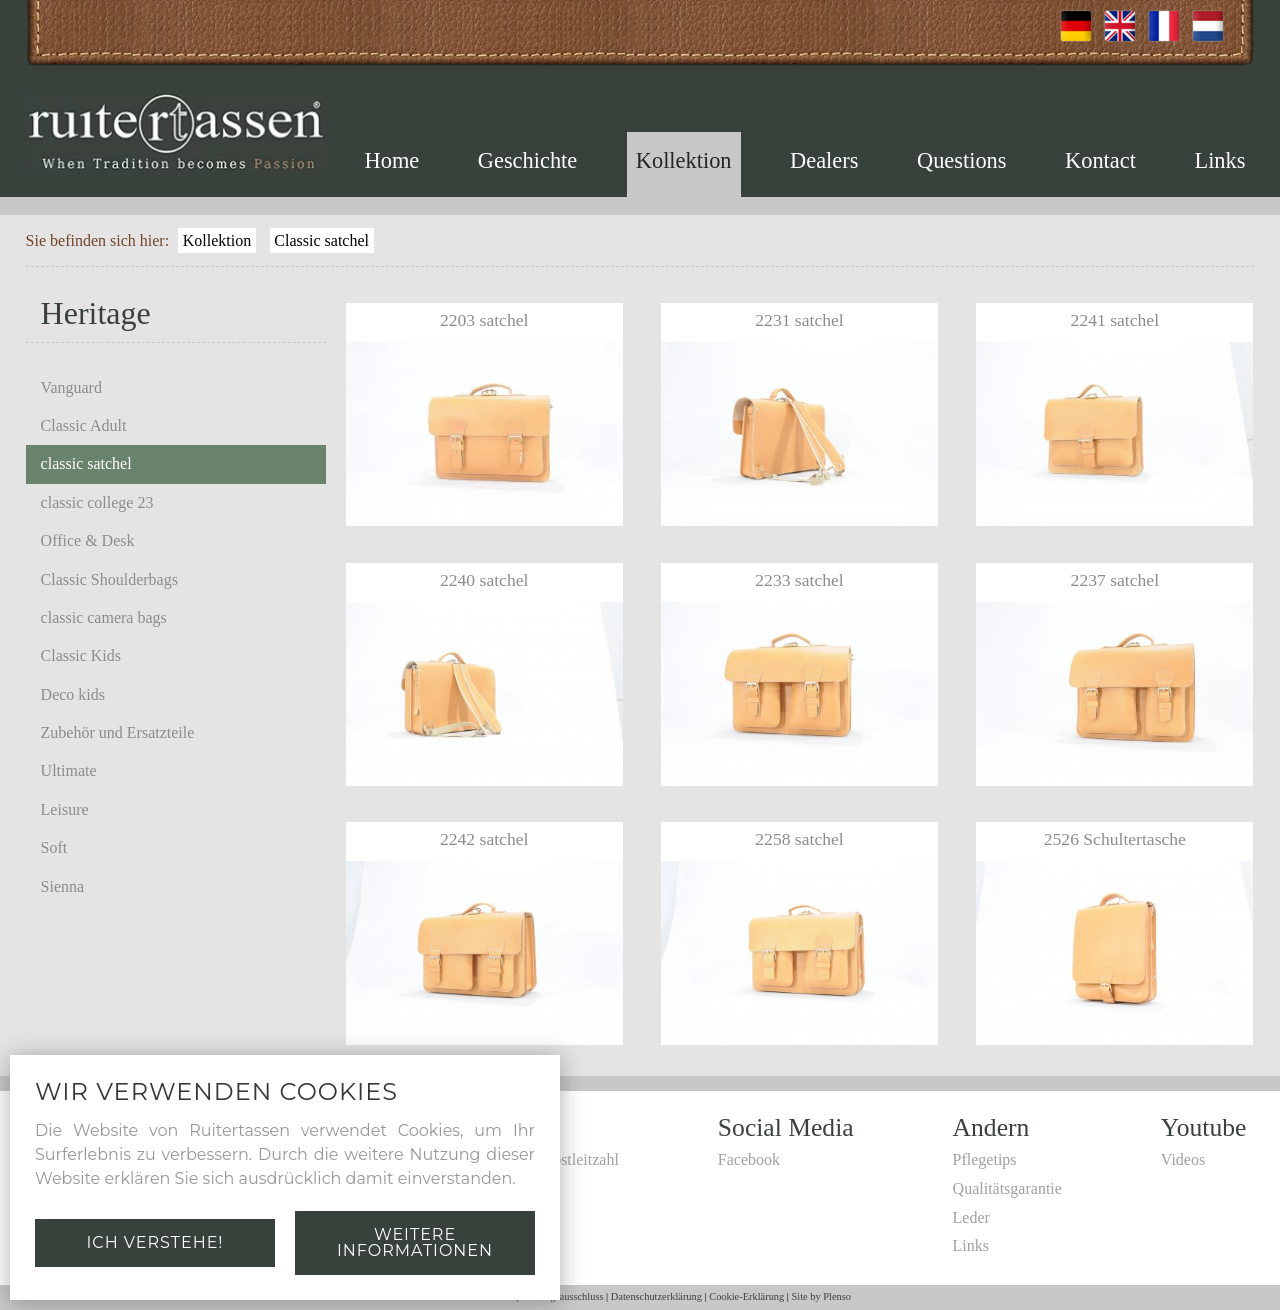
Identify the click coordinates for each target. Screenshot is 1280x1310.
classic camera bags (104, 617)
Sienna (63, 886)
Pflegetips (985, 1159)
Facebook (749, 1159)
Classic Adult (84, 425)
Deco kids (73, 694)
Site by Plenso (821, 1296)
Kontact (1100, 160)
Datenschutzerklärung (656, 1296)
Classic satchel (321, 240)
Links (1219, 160)
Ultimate (69, 770)
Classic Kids (81, 655)
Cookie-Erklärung (746, 1296)
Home (392, 160)
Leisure (65, 809)
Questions (962, 160)
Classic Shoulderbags (109, 579)
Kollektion (684, 160)
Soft (54, 847)
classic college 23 (97, 502)
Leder (971, 1217)
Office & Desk (88, 540)
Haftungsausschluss (563, 1296)
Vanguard (71, 387)
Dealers (824, 160)
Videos (1183, 1159)
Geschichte (527, 160)
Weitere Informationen (415, 1242)
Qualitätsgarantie (1007, 1188)
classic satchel (86, 463)
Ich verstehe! (154, 1242)
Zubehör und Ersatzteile (118, 732)
